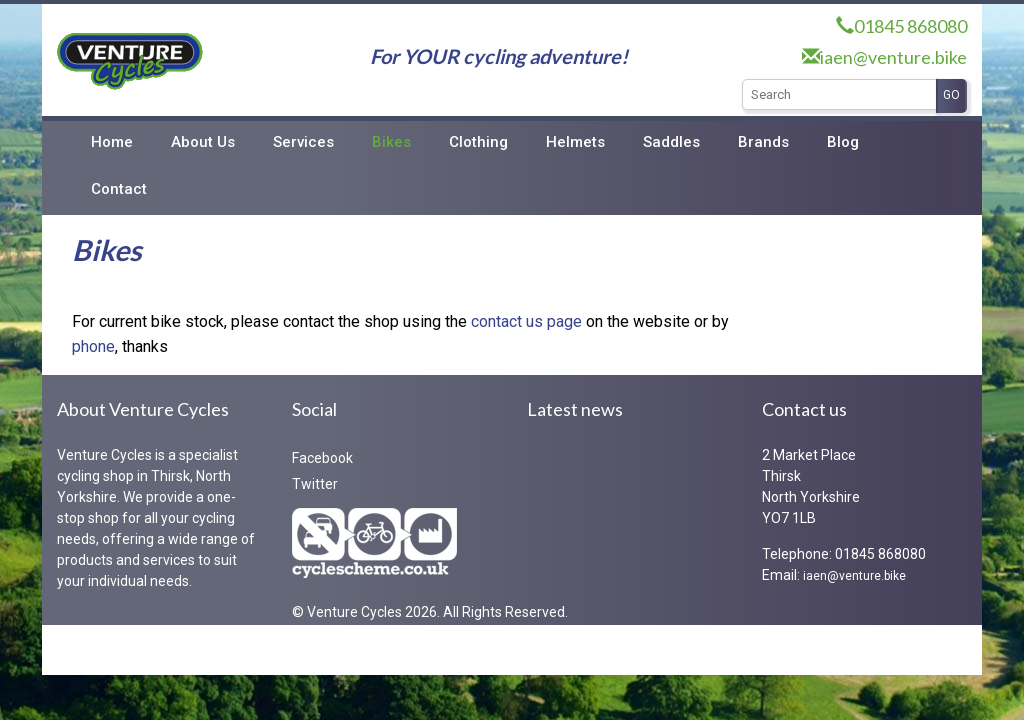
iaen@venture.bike (893, 57)
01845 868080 (910, 26)
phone (93, 346)
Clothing (478, 142)
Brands (763, 142)
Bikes (391, 142)
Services (303, 142)
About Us (203, 142)
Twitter (315, 484)
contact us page (526, 321)
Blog (843, 142)
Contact (119, 189)
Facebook (322, 458)
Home (112, 142)
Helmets (575, 142)
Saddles (671, 142)
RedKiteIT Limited (229, 649)
